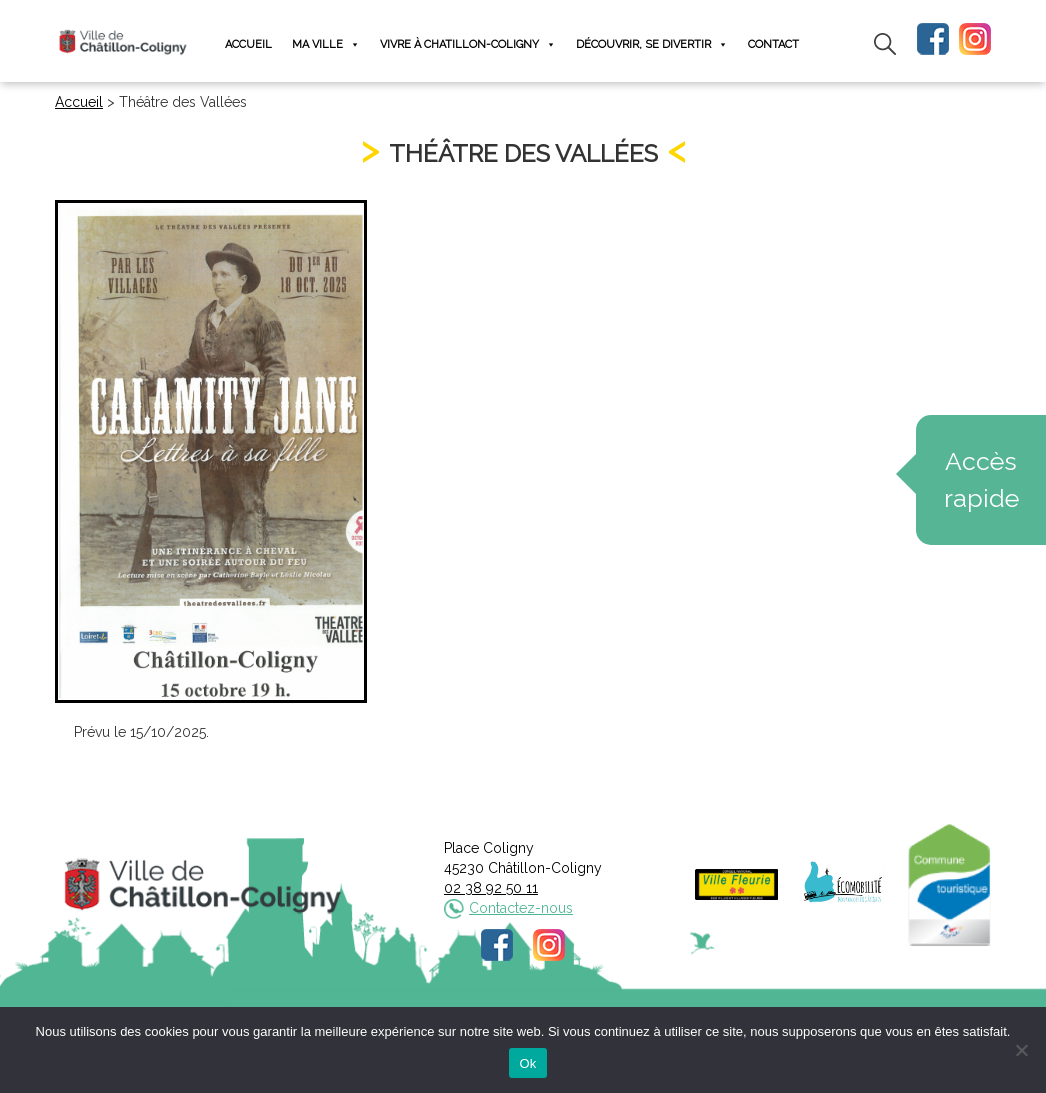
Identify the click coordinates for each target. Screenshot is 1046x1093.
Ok (527, 1063)
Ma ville (326, 44)
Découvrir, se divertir (652, 44)
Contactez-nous (521, 908)
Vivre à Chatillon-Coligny (468, 44)
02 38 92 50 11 (491, 888)
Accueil (248, 44)
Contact (773, 44)
